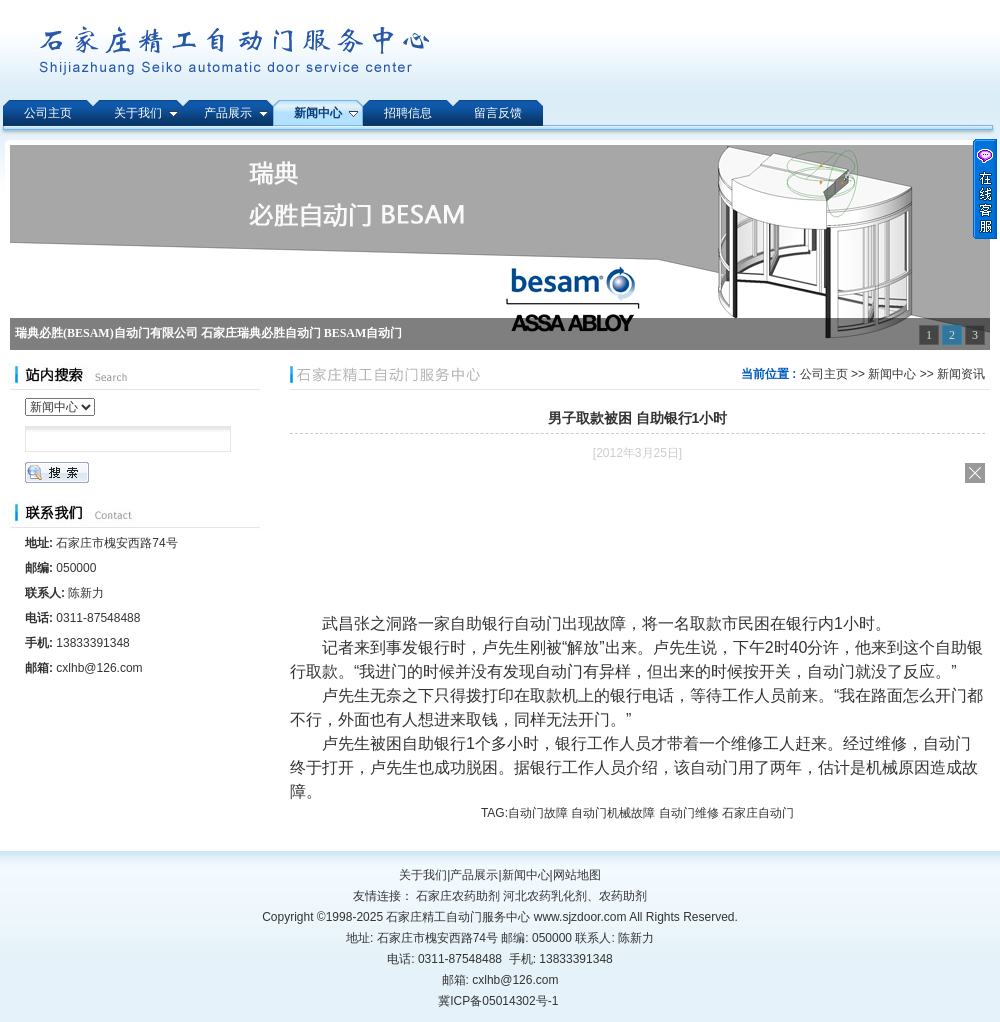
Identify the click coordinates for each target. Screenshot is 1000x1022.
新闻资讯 (961, 374)
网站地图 (577, 875)
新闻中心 (892, 374)
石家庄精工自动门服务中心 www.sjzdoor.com (507, 917)
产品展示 (474, 875)
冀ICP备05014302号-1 (498, 1001)
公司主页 (824, 374)
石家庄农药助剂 (458, 896)
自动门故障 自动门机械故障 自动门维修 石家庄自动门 (651, 813)
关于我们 (423, 875)
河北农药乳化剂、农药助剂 (575, 896)
